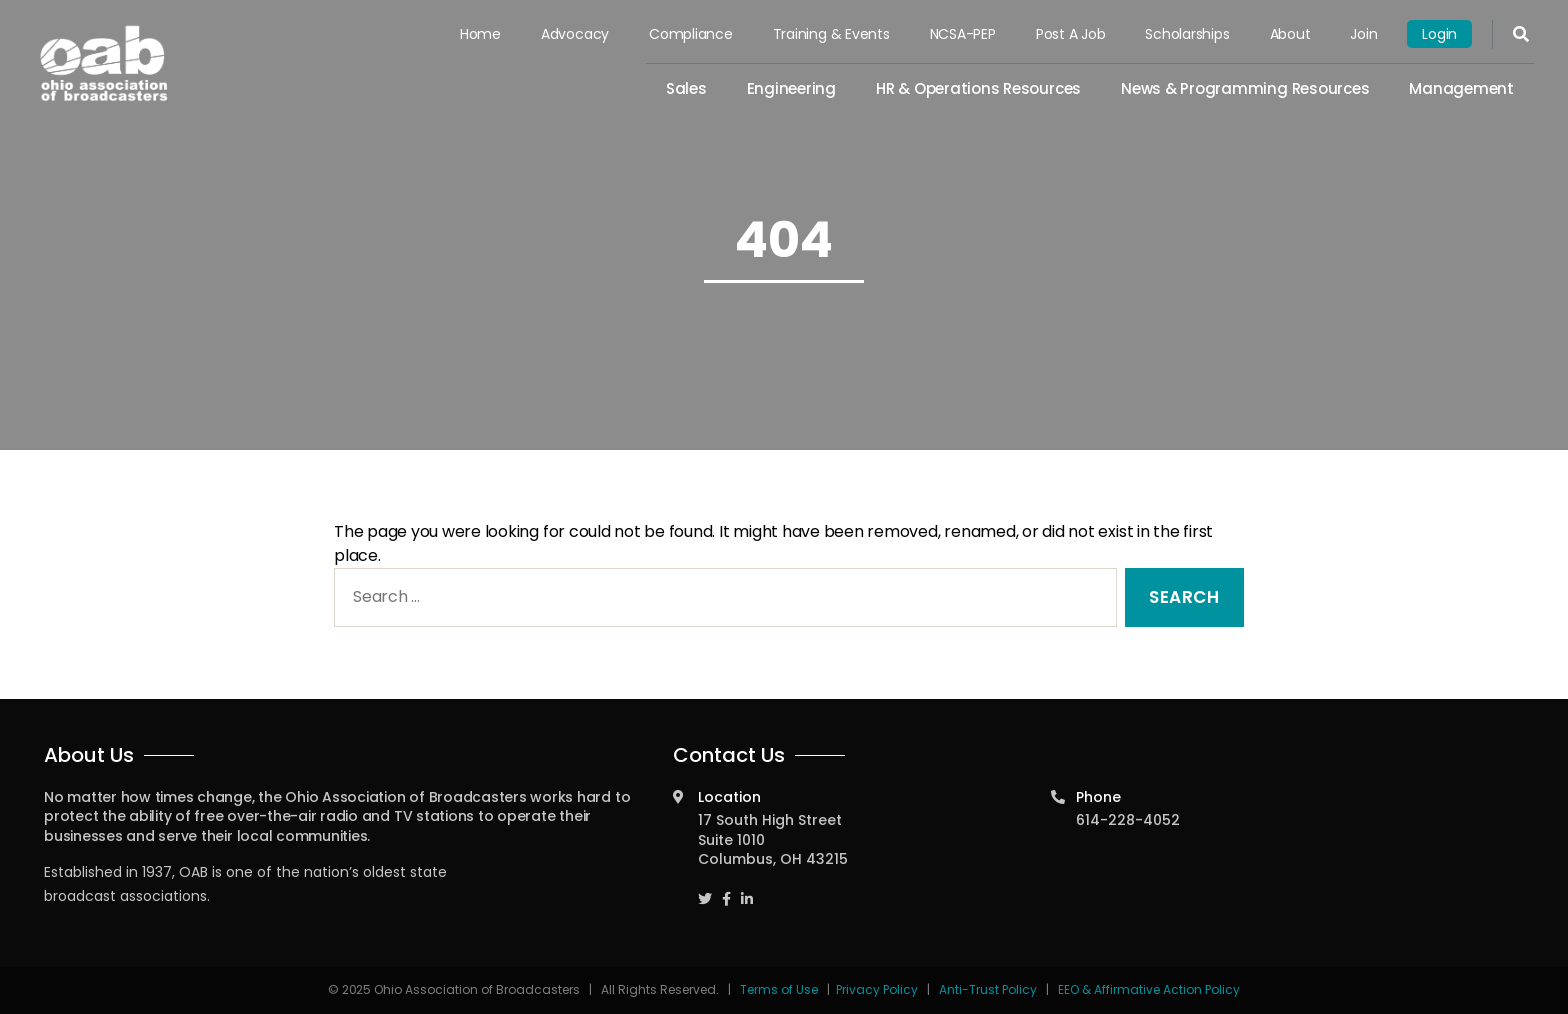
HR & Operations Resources (978, 88)
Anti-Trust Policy (988, 989)
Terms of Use (780, 989)
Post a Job (1071, 34)
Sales (686, 88)
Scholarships (1187, 34)
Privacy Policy (877, 989)
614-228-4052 (1128, 820)
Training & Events (831, 34)
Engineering (791, 88)
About (1290, 34)
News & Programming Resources (1245, 88)
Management (1461, 88)
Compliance (691, 34)
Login (1439, 34)
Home (480, 34)
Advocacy (575, 34)
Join (1363, 34)
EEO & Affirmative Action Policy (1149, 989)
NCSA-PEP (963, 34)
